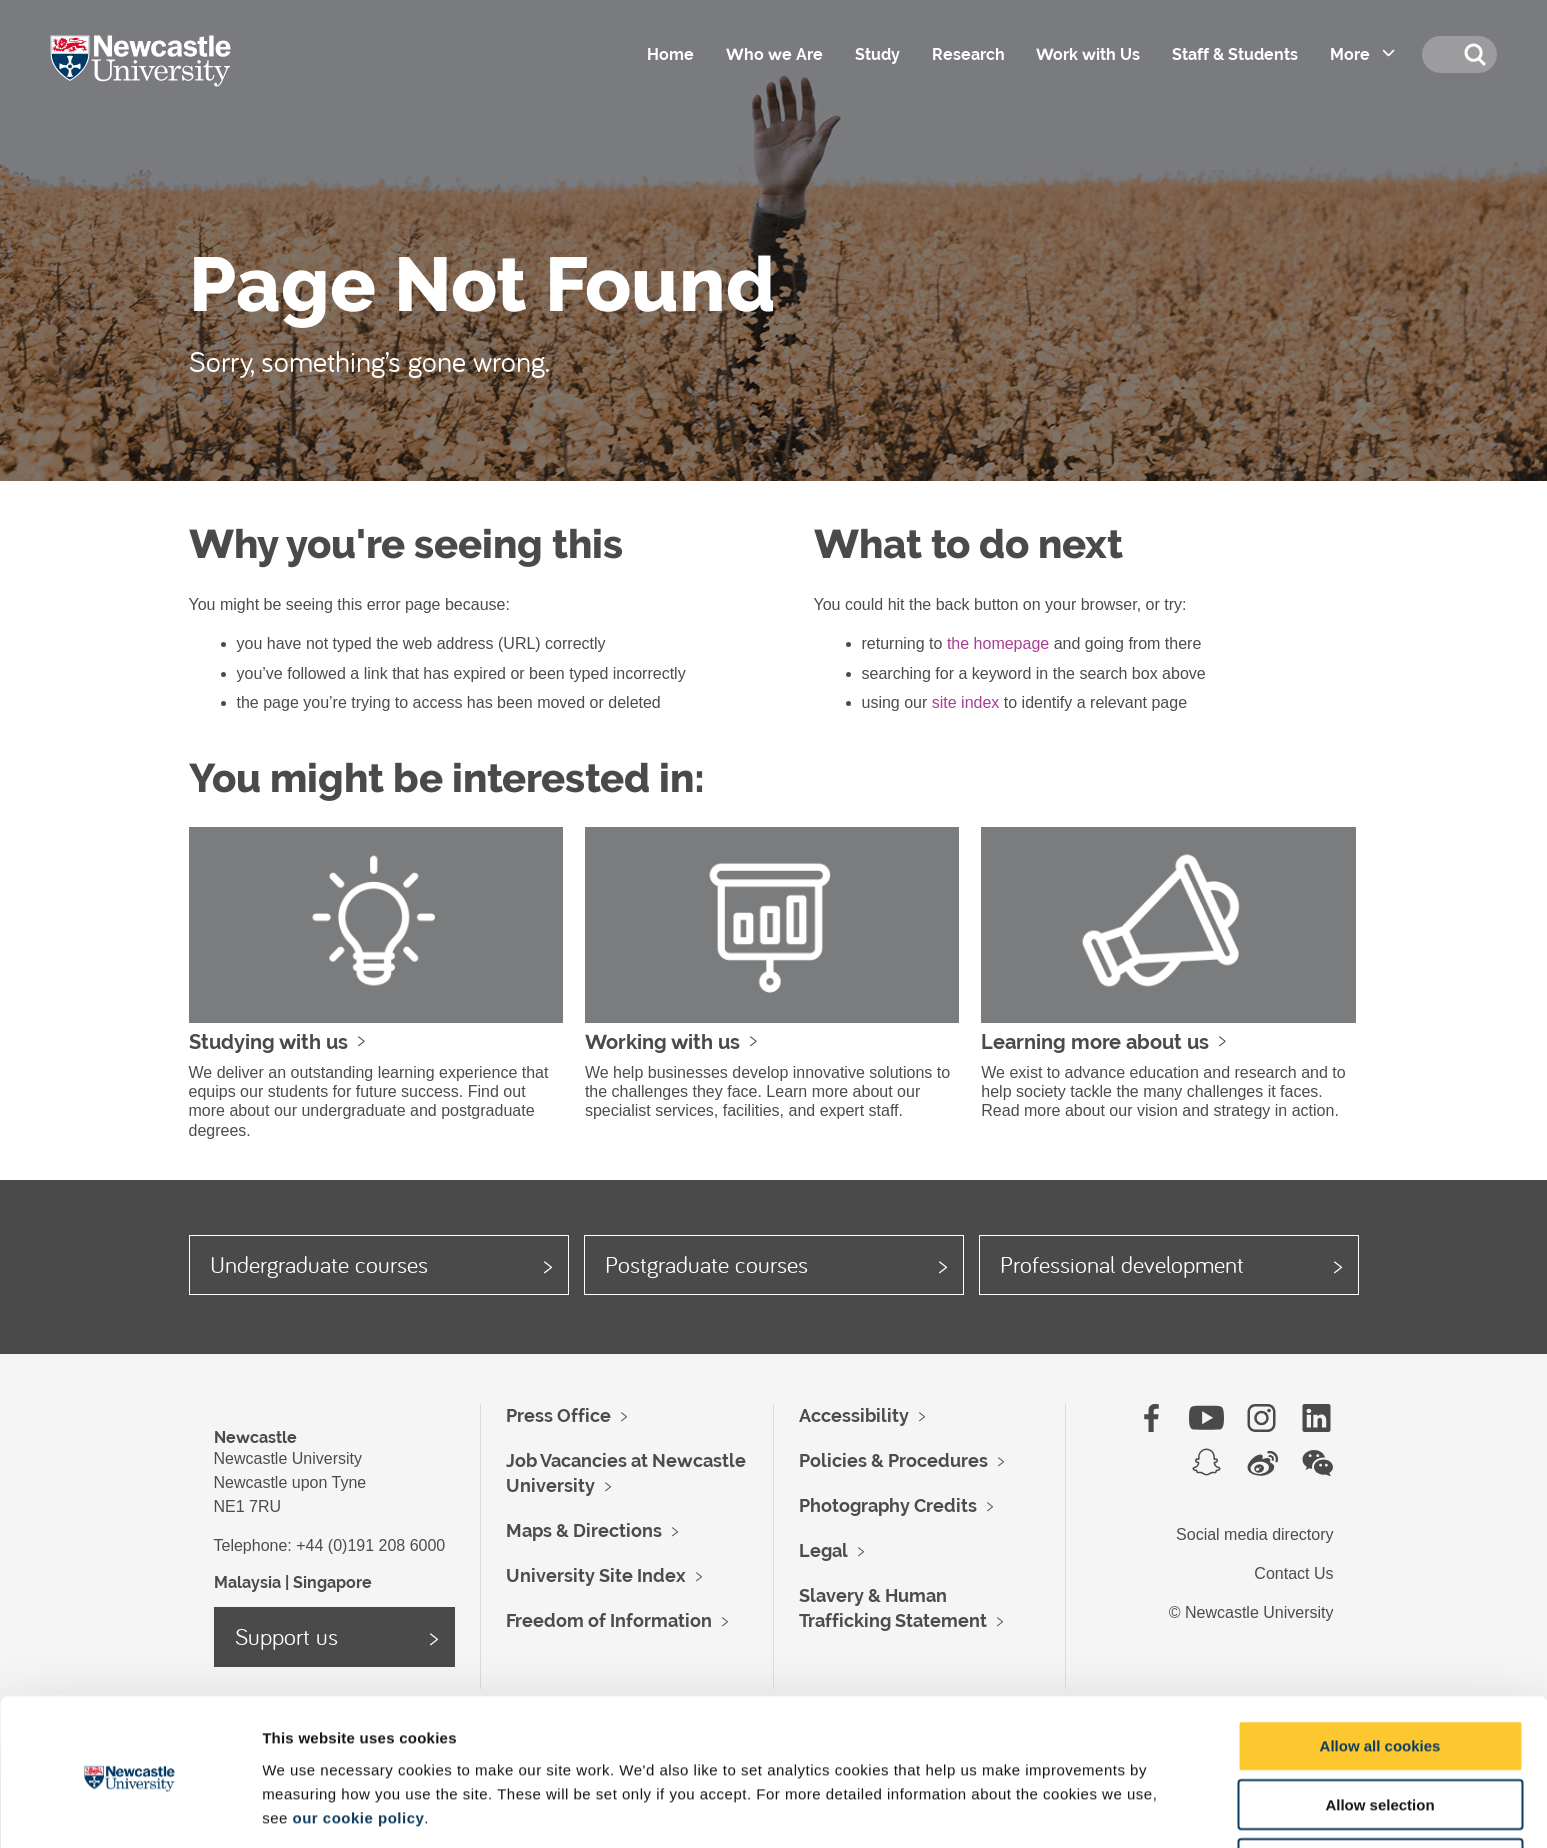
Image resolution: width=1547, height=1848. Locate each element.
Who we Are (772, 54)
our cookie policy (358, 1743)
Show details (1049, 1808)
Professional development (1122, 1264)
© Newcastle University (1251, 1612)
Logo (168, 80)
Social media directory (1254, 1534)
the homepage (998, 643)
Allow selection (1379, 1731)
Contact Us (1293, 1573)
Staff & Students (1234, 54)
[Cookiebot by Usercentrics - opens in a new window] (129, 1809)
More (1349, 54)
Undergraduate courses (319, 1264)
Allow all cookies (1380, 1672)
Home (668, 54)
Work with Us (1087, 54)
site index (966, 702)
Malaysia (247, 1582)
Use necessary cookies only (1380, 1790)
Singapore (332, 1582)
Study (875, 54)
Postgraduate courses (706, 1264)
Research (966, 54)
